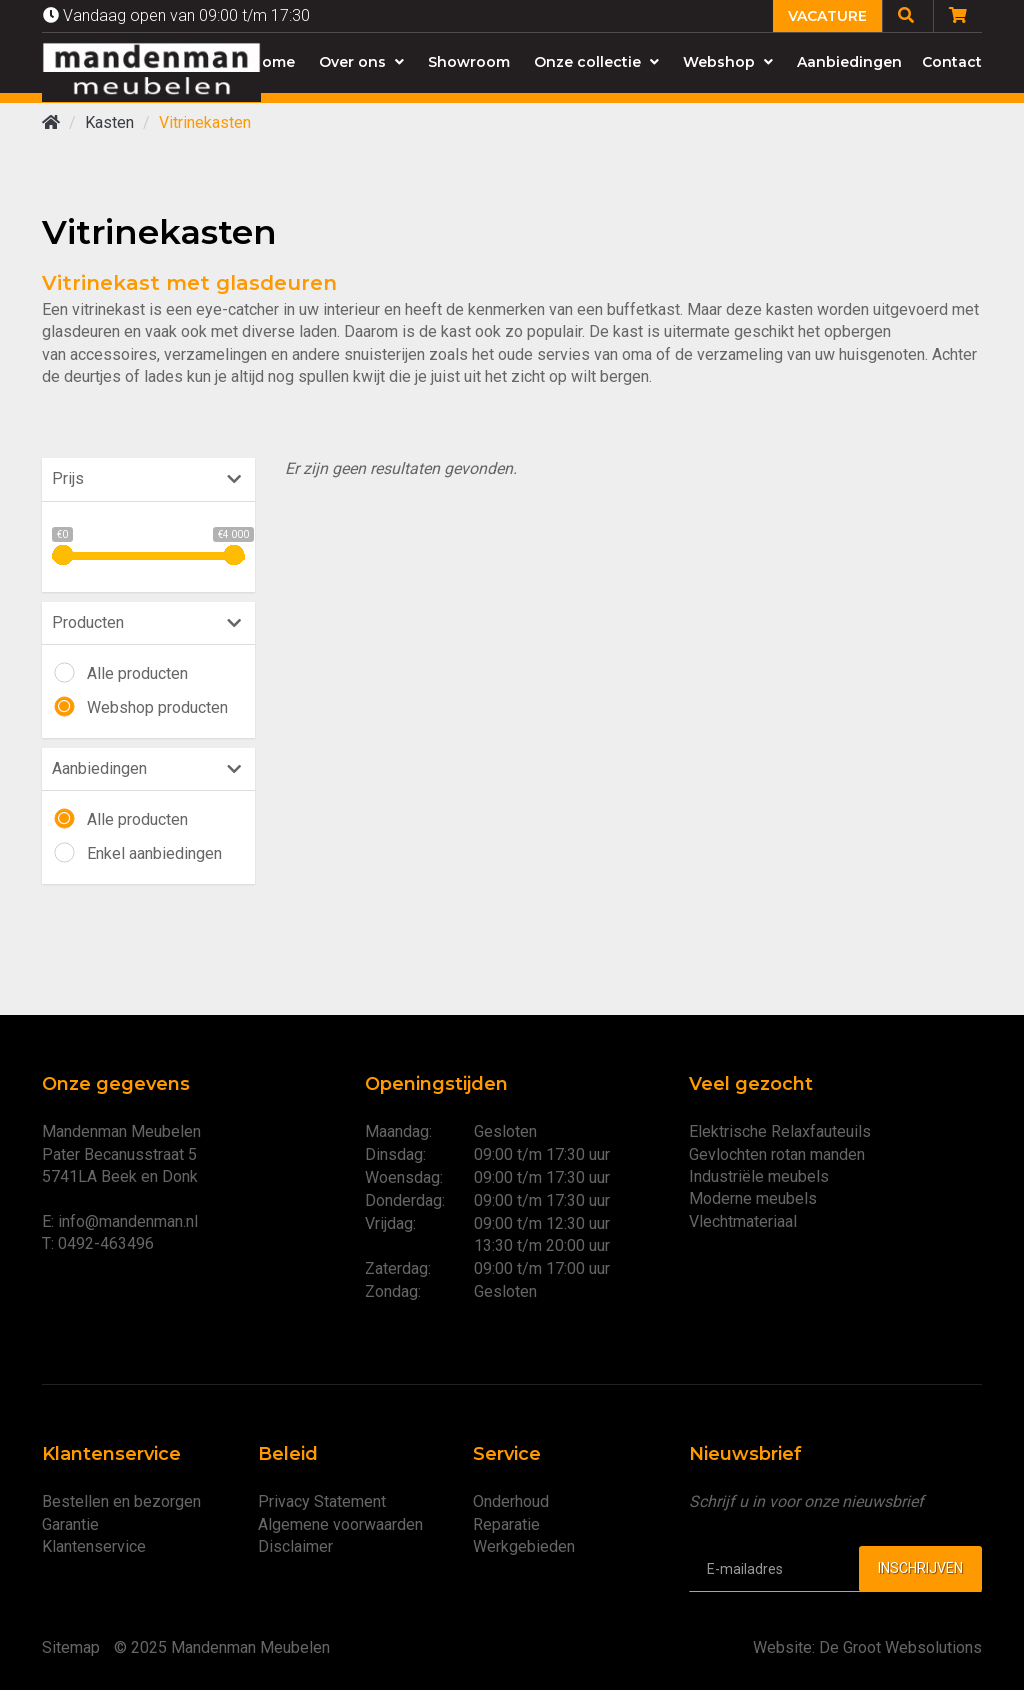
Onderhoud (511, 1501)
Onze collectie (596, 62)
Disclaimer (295, 1546)
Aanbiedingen (849, 62)
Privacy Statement (322, 1501)
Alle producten (137, 673)
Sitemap (71, 1647)
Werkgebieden (524, 1546)
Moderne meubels (753, 1198)
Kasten (109, 122)
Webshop (728, 62)
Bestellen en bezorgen (121, 1501)
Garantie (70, 1524)
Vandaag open (176, 15)
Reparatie (506, 1524)
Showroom (469, 62)
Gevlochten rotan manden (777, 1154)
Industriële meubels (759, 1176)
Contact (952, 62)
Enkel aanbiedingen (154, 853)
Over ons (361, 62)
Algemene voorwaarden (340, 1524)
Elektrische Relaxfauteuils (780, 1131)
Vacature (827, 16)
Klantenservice (94, 1546)
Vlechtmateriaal (743, 1221)
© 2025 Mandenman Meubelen (222, 1647)
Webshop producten (157, 707)
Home (273, 62)
